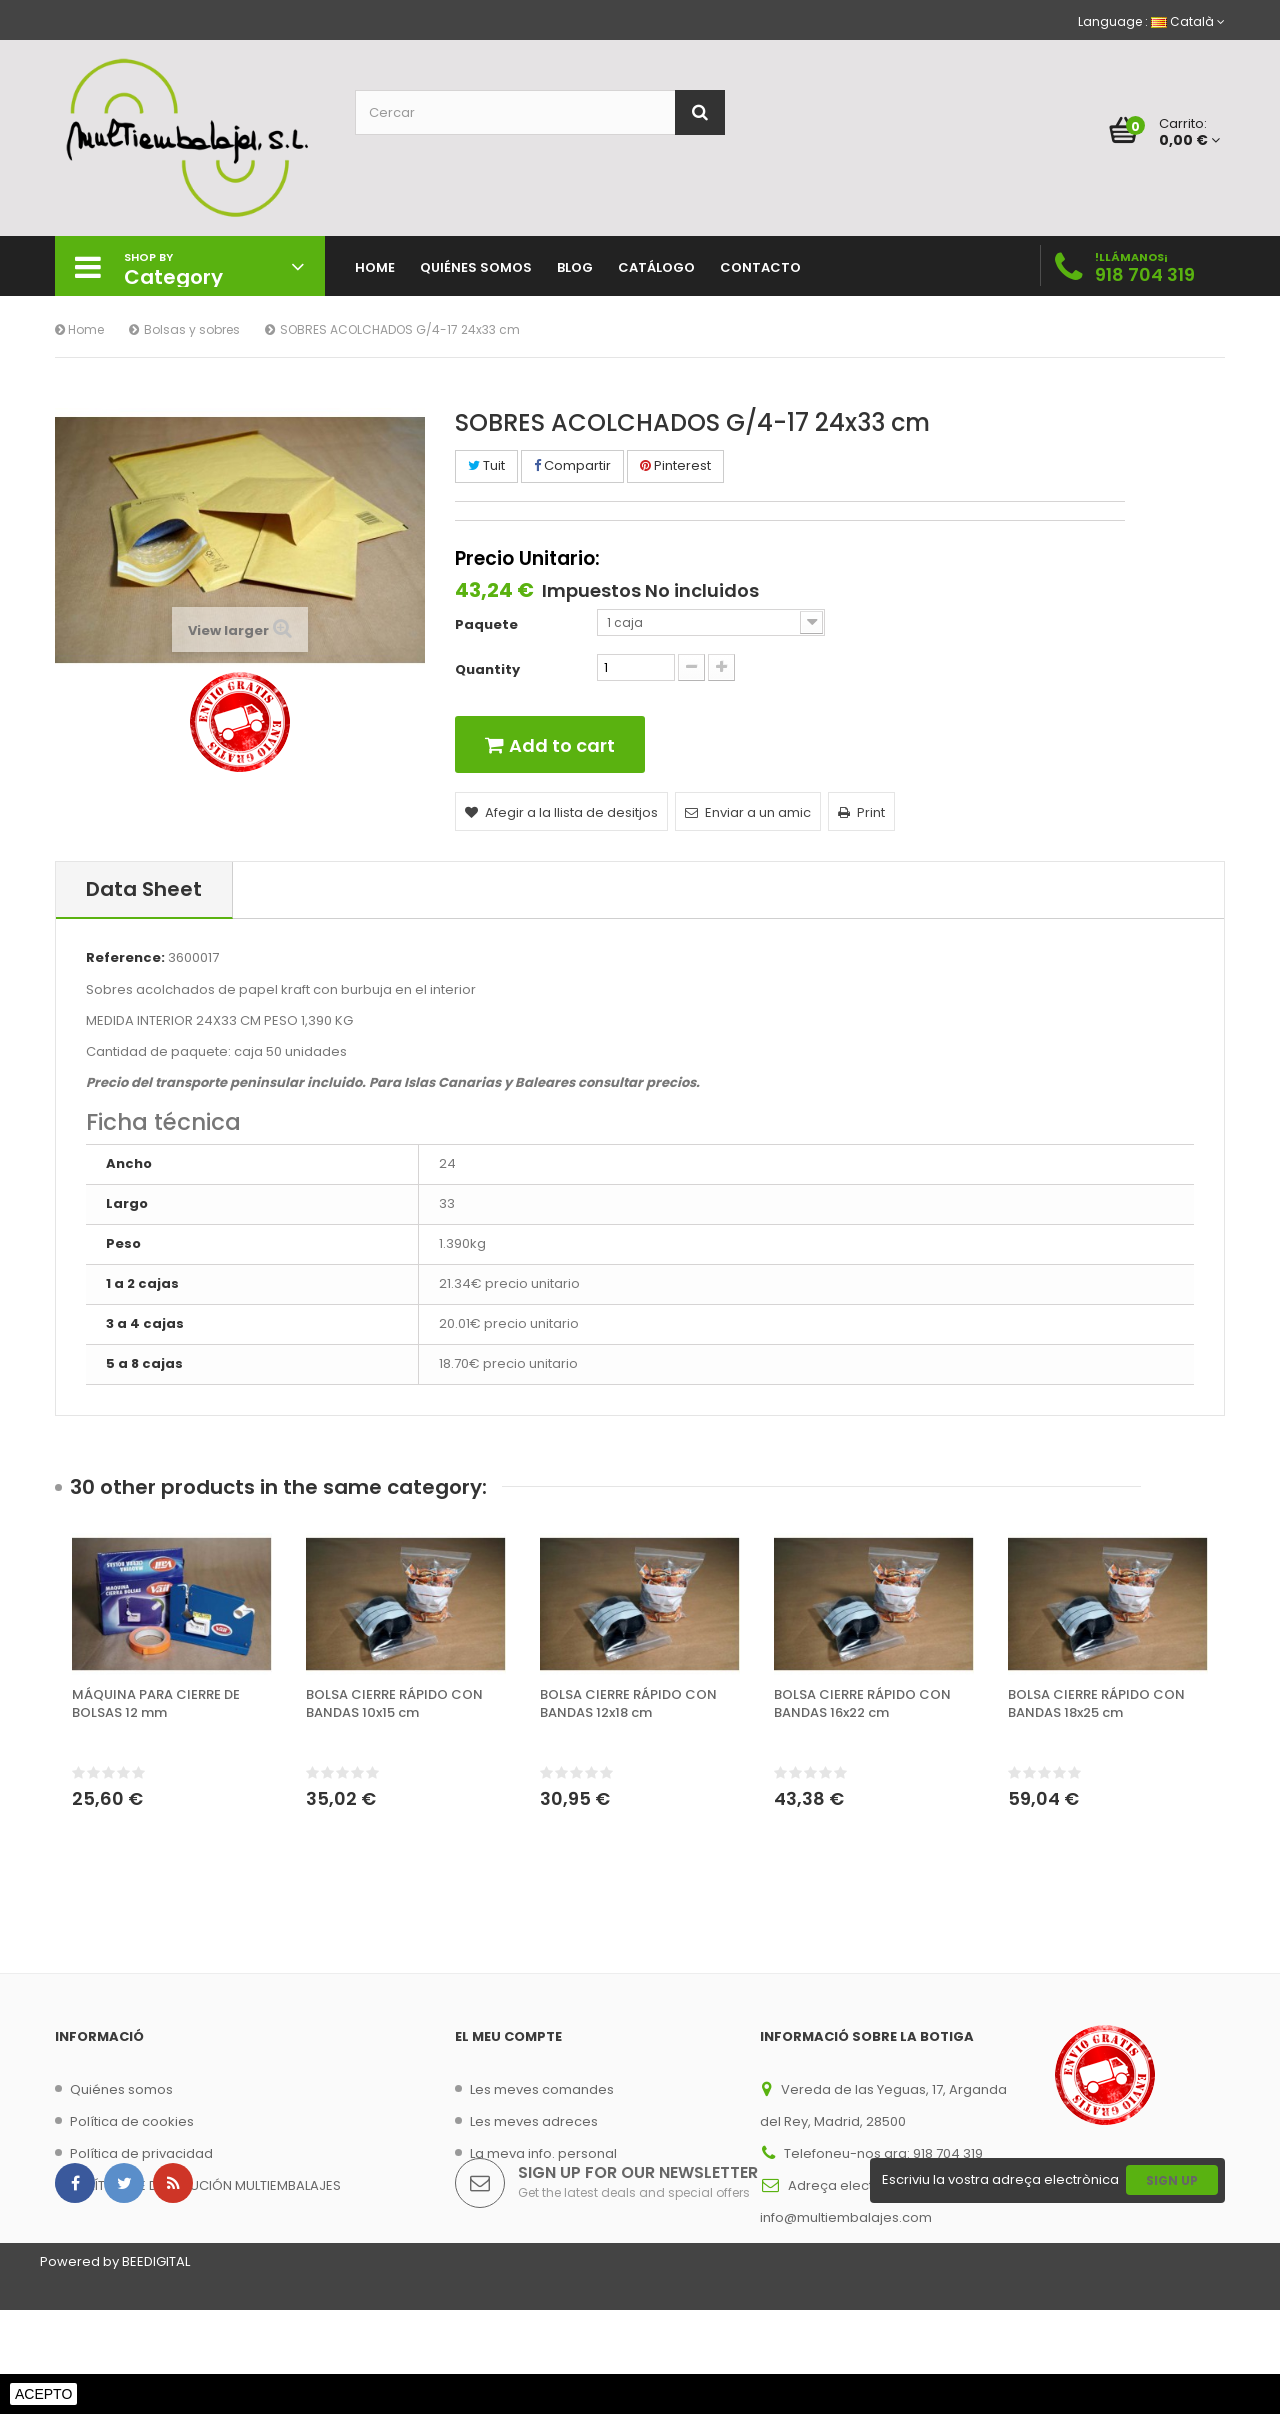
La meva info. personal (543, 2153)
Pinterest (675, 465)
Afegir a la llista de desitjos (561, 812)
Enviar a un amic (748, 812)
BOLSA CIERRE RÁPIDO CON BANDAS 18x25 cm (1096, 1704)
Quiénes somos (121, 2089)
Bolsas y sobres (192, 329)
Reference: (125, 958)
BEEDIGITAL (156, 2365)
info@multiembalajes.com (846, 2217)
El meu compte (508, 2036)
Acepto (43, 2394)
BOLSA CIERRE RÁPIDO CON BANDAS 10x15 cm (394, 1704)
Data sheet (144, 889)
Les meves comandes (542, 2089)
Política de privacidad (141, 2153)
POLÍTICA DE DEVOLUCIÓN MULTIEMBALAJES (205, 2185)
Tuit (486, 465)
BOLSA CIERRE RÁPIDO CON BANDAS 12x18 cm (628, 1704)
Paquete (488, 625)
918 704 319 (1145, 274)
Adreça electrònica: (853, 2185)
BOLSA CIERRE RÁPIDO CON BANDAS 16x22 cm (862, 1704)
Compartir (572, 465)
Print (861, 812)
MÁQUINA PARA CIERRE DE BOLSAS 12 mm (156, 1704)
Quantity (487, 670)
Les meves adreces (534, 2121)
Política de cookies (132, 2121)
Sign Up (1172, 2284)
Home (79, 329)
